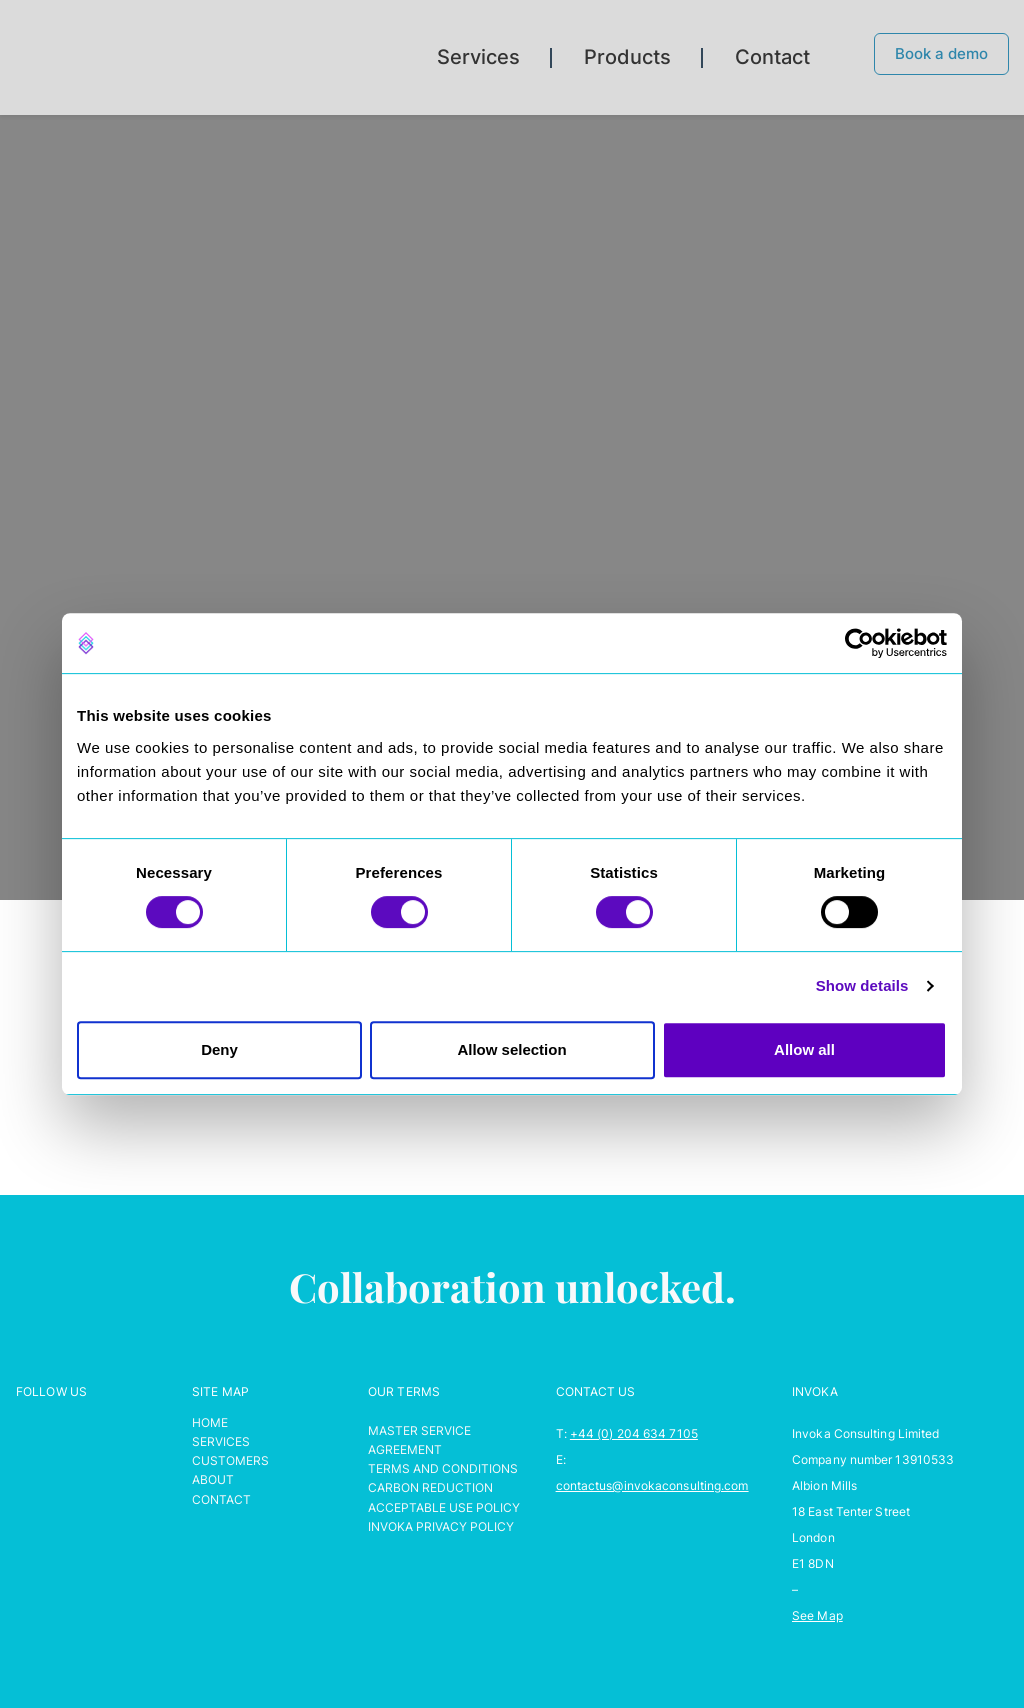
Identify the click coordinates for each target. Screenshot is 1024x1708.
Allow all (804, 1049)
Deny (219, 1049)
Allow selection (511, 1049)
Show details (862, 985)
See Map (817, 1615)
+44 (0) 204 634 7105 (634, 1433)
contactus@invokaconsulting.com (652, 1485)
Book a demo (941, 53)
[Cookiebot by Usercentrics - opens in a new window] (859, 643)
